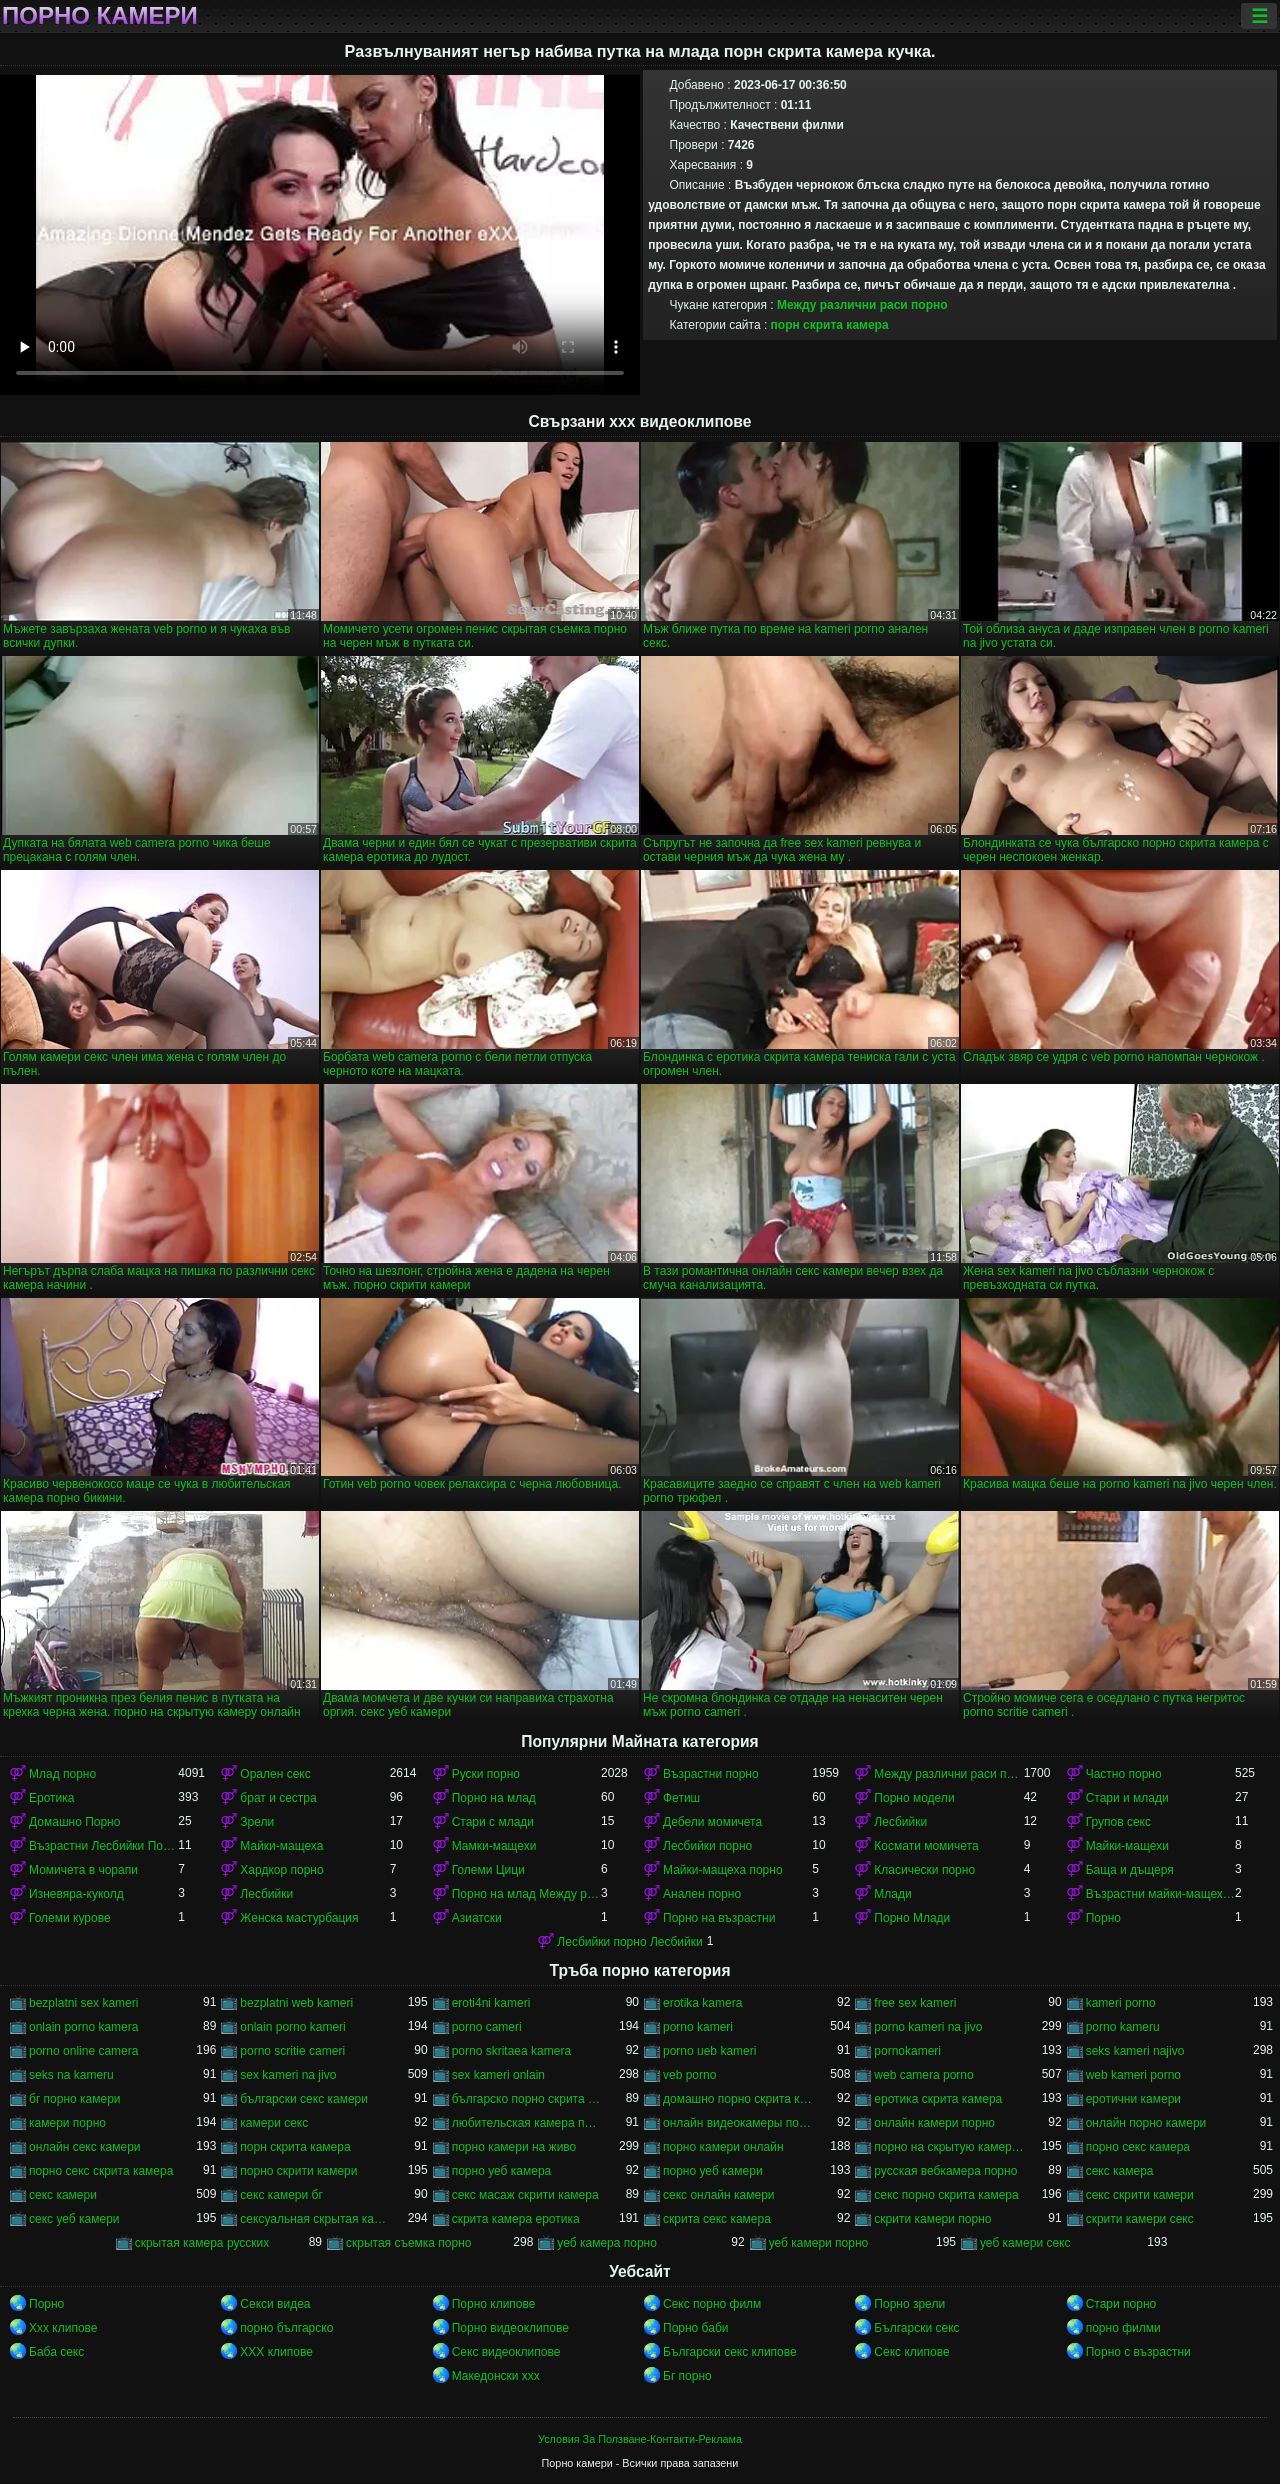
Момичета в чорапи (83, 1870)
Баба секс (56, 2352)
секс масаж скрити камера (525, 2195)
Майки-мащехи (1127, 1846)
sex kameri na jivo (288, 2075)
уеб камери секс (1025, 2243)
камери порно (67, 2123)
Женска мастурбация (299, 1918)
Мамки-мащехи (494, 1846)
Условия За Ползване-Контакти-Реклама (640, 2439)
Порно (1103, 1918)
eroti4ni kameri (491, 2003)
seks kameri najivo (1135, 2051)
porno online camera (83, 2051)
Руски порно (486, 1774)
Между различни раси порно (862, 305)
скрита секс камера (717, 2219)
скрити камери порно (932, 2219)
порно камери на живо (514, 2147)
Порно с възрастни (1138, 2352)
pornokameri (907, 2051)
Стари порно (1121, 2304)
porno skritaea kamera (511, 2051)
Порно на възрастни (719, 1918)
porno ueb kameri (709, 2051)
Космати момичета (926, 1846)
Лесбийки (900, 1822)
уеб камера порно (607, 2243)
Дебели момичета (712, 1822)
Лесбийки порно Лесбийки (629, 1942)
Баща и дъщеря (1130, 1870)
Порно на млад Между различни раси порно (526, 1894)
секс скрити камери (1140, 2195)
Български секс (916, 2328)
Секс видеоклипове (506, 2352)
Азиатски (477, 1918)
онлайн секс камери (85, 2147)
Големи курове (70, 1918)
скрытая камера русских (202, 2243)
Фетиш (681, 1798)
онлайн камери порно (934, 2123)
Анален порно (702, 1894)
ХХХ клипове (276, 2352)
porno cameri (487, 2027)
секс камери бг (281, 2195)
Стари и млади (1127, 1798)
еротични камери (1133, 2099)
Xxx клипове (63, 2328)
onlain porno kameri (292, 2027)
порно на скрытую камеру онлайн (948, 2147)
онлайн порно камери (1146, 2123)
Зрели (257, 1822)
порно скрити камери (298, 2171)
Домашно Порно (74, 1822)
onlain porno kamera (83, 2027)
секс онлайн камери (719, 2195)
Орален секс (275, 1774)
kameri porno (1121, 2003)
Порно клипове (494, 2304)
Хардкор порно (281, 1870)
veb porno (689, 2075)
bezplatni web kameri (296, 2003)
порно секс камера (1138, 2147)
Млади (892, 1894)
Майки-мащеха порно (723, 1870)
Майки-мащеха (281, 1846)
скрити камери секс (1140, 2219)
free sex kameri (915, 2003)
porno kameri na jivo (928, 2027)
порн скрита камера (830, 325)
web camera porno (923, 2075)
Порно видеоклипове (510, 2328)
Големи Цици (488, 1870)
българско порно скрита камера (526, 2099)
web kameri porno (1133, 2075)
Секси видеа (275, 2304)
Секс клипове (911, 2352)
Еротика (51, 1798)
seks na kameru (71, 2075)
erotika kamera (702, 2003)
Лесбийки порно (707, 1846)
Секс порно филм (712, 2304)
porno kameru (1123, 2027)
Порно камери (100, 16)
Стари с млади (493, 1822)
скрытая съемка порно (409, 2243)
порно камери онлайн (723, 2147)
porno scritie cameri (292, 2051)
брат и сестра (278, 1798)
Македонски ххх (496, 2376)
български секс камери (304, 2099)
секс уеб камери (74, 2219)
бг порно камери (75, 2099)
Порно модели (914, 1798)
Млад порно (62, 1774)
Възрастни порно (711, 1774)
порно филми (1123, 2328)
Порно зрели (909, 2304)
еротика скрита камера (938, 2099)
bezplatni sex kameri (83, 2003)
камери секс (274, 2123)
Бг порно (687, 2376)
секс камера (1120, 2171)
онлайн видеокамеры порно (737, 2123)
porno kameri (698, 2027)
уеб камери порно (819, 2243)
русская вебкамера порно (945, 2171)
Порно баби (695, 2328)
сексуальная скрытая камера (314, 2219)
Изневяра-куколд (76, 1894)
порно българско (286, 2328)
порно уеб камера (502, 2171)
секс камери (63, 2195)
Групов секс (1118, 1822)
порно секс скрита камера (101, 2171)
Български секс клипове (730, 2352)
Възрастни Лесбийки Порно (103, 1846)
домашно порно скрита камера (737, 2099)
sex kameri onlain (498, 2075)
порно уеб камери (713, 2171)
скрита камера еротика (516, 2219)
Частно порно (1124, 1774)
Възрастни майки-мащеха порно (1160, 1894)
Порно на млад (494, 1798)
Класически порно (924, 1870)
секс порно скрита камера (946, 2195)
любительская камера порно (526, 2123)
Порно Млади (912, 1918)
